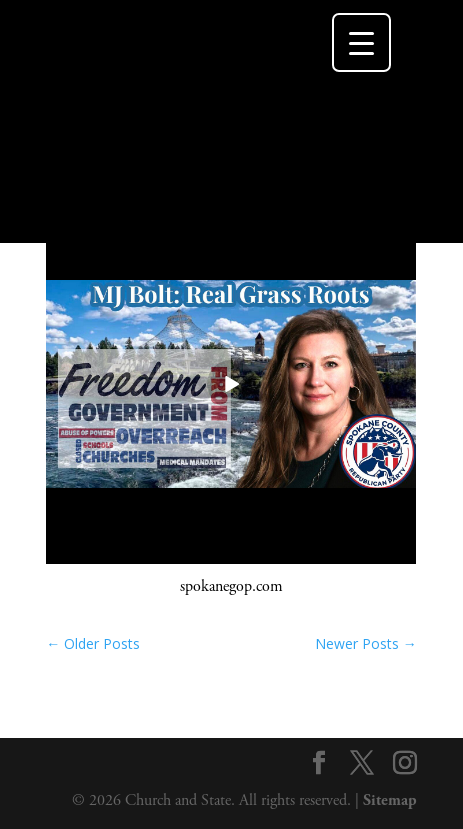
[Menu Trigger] (361, 42)
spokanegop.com (231, 586)
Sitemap (390, 800)
